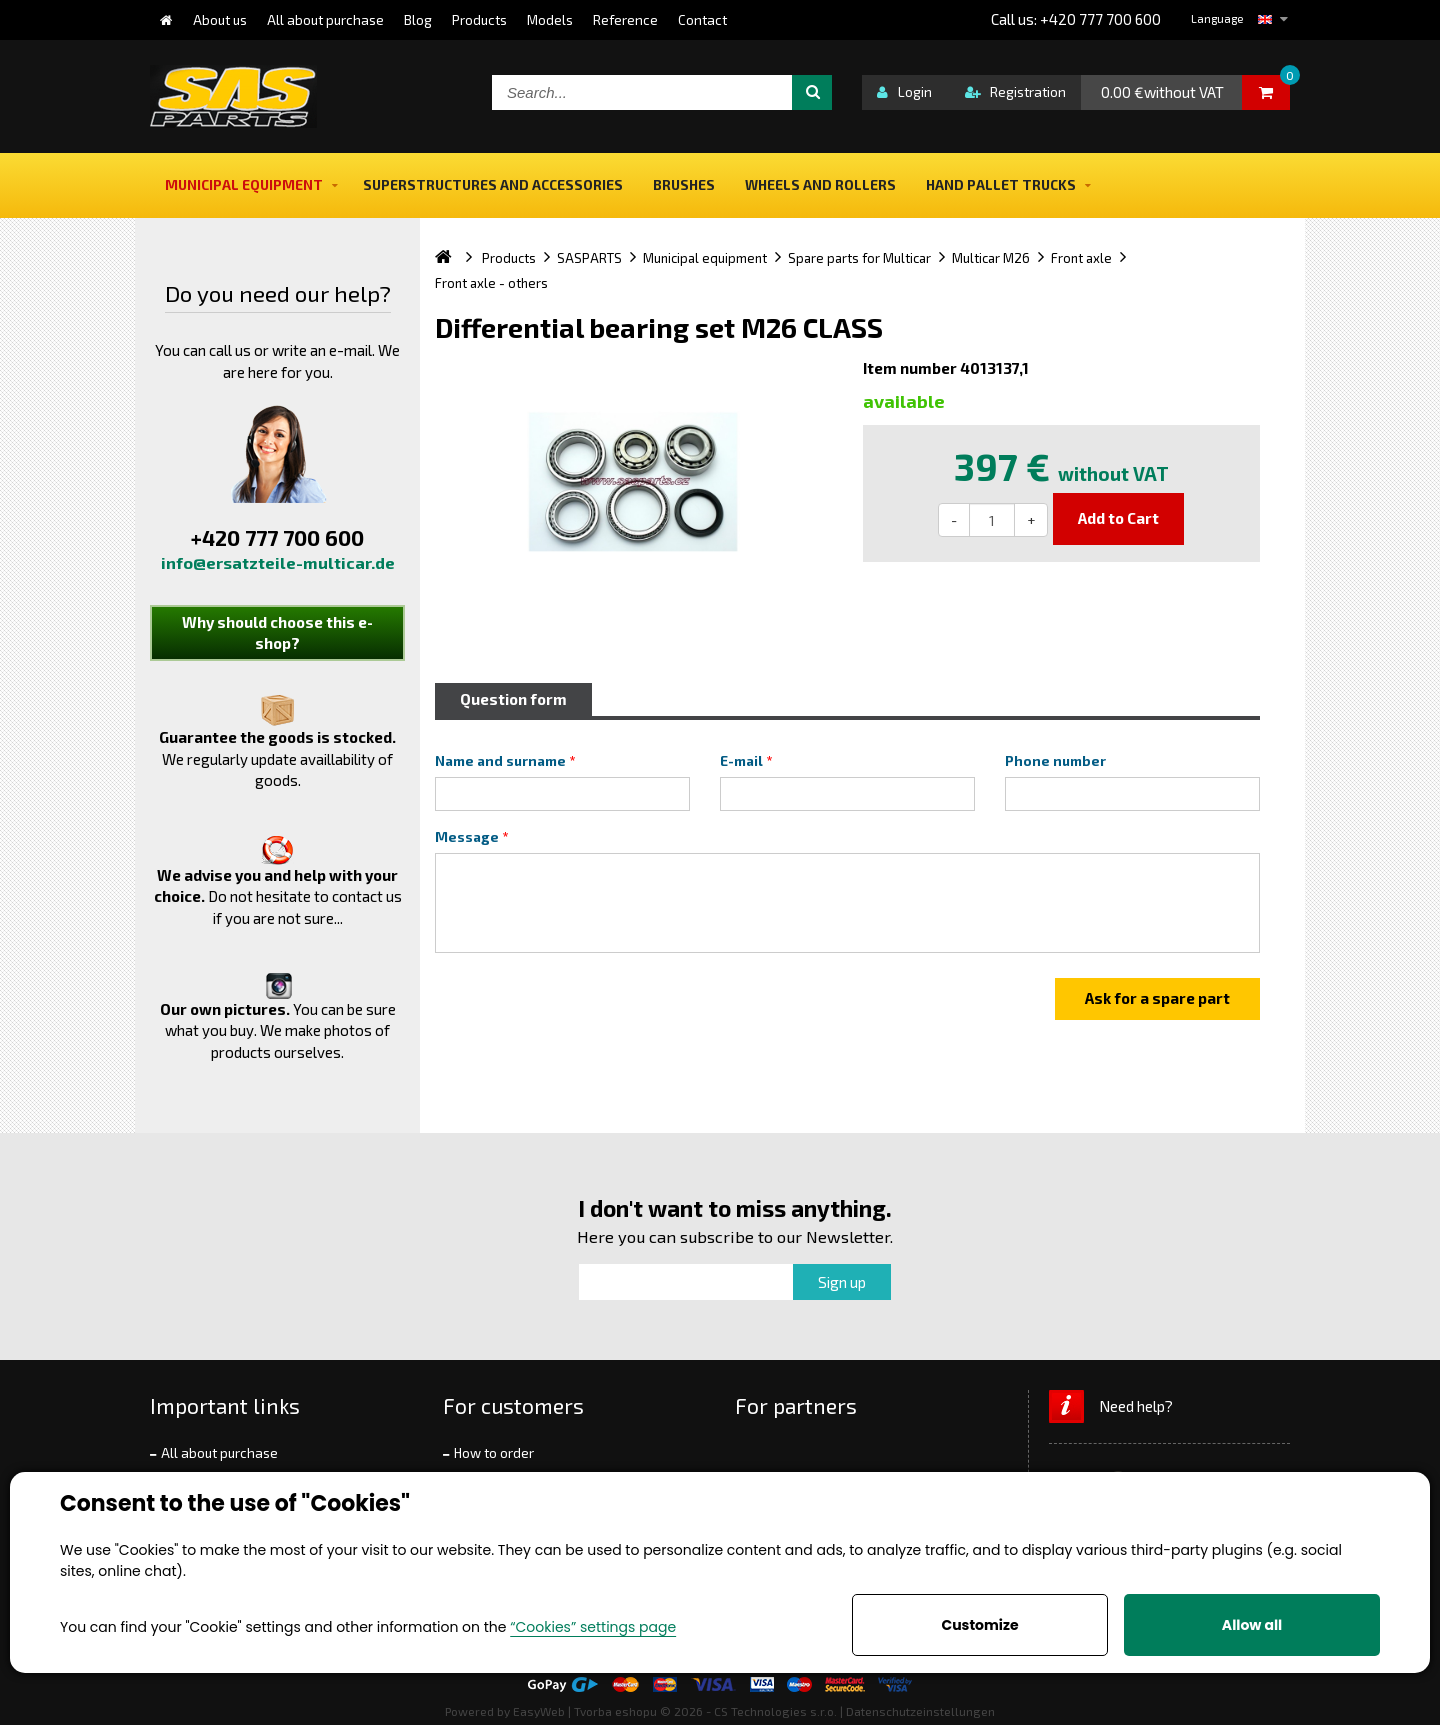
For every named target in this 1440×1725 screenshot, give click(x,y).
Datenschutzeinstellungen (920, 1711)
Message (467, 837)
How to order (494, 1453)
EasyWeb (539, 1711)
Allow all (1252, 1625)
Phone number (1055, 761)
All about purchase (219, 1453)
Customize (979, 1625)
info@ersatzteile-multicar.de (278, 562)
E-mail (741, 761)
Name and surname (500, 761)
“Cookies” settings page (593, 1627)
